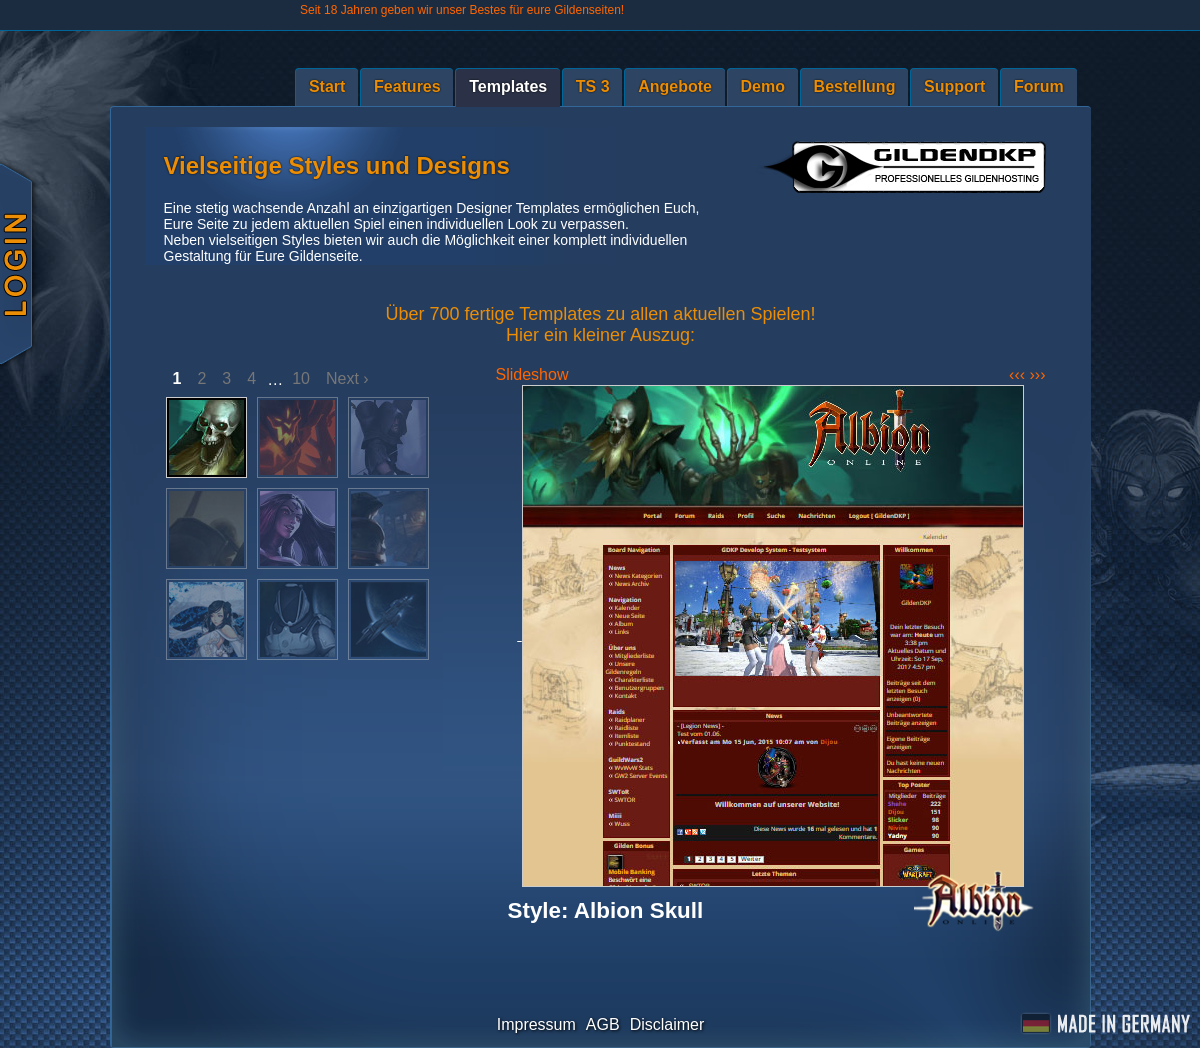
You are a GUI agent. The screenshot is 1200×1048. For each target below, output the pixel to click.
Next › (347, 378)
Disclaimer (667, 1024)
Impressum (536, 1024)
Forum (1039, 86)
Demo (763, 86)
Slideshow (532, 374)
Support (954, 86)
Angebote (675, 86)
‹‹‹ (1019, 374)
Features (407, 86)
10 (301, 378)
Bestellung (855, 86)
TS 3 (593, 86)
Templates (508, 86)
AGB (603, 1024)
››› (1038, 374)
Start (327, 86)
